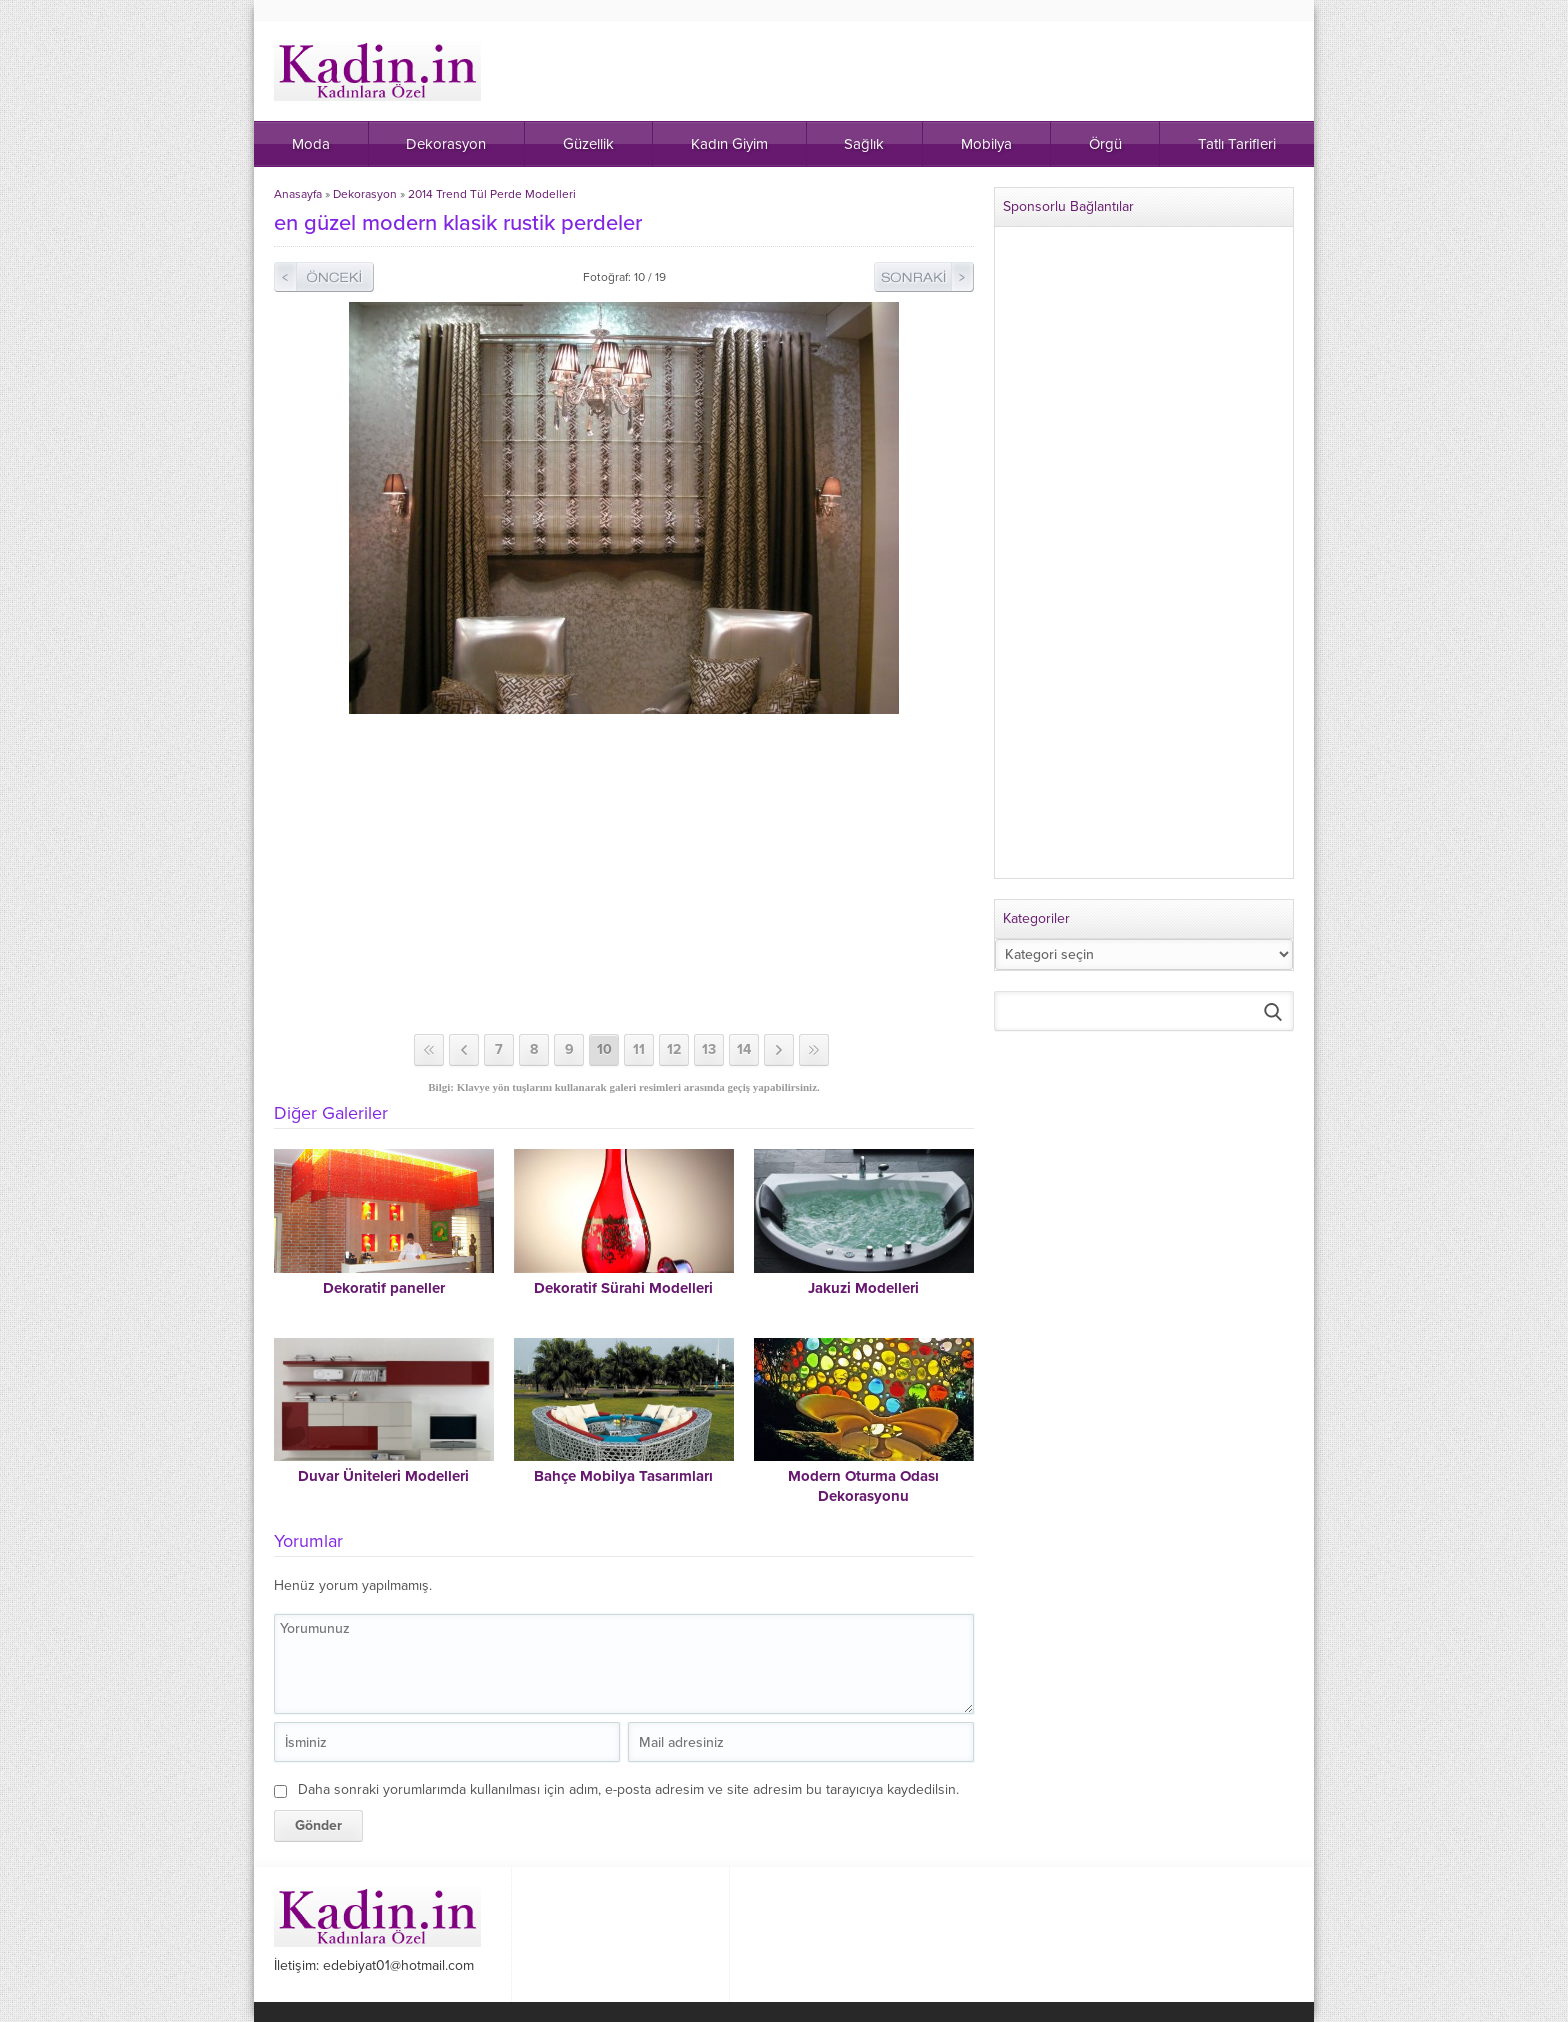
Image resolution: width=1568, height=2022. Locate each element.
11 (639, 1049)
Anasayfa (298, 194)
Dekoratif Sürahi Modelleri (623, 1288)
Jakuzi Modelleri (863, 1288)
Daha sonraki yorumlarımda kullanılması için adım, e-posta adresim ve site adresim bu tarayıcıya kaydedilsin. (628, 1789)
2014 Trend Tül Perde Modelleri (492, 194)
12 (674, 1049)
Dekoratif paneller (384, 1288)
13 (709, 1049)
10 (604, 1049)
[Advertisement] (624, 874)
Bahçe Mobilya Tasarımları (623, 1476)
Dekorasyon (365, 194)
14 (744, 1049)
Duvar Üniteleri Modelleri (383, 1476)
